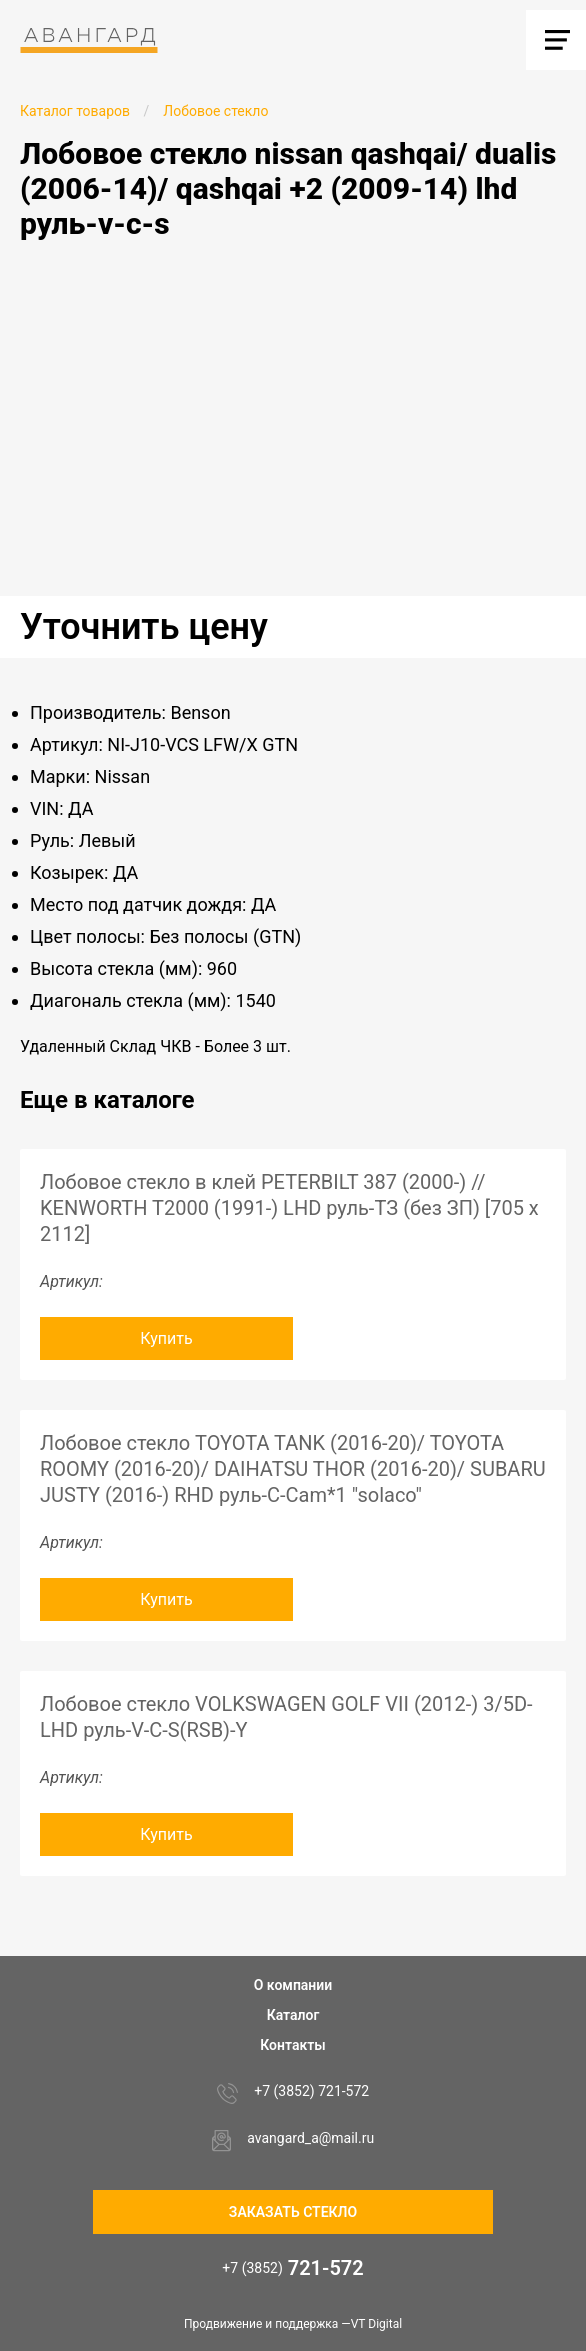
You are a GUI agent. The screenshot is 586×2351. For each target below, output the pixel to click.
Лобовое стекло (215, 111)
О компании (293, 1985)
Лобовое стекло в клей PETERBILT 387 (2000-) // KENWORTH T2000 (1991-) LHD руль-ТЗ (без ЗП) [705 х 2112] (289, 1208)
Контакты (292, 2045)
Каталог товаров (75, 111)
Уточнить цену (144, 627)
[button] (568, 279)
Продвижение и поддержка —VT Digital (293, 2324)
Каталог (293, 2015)
